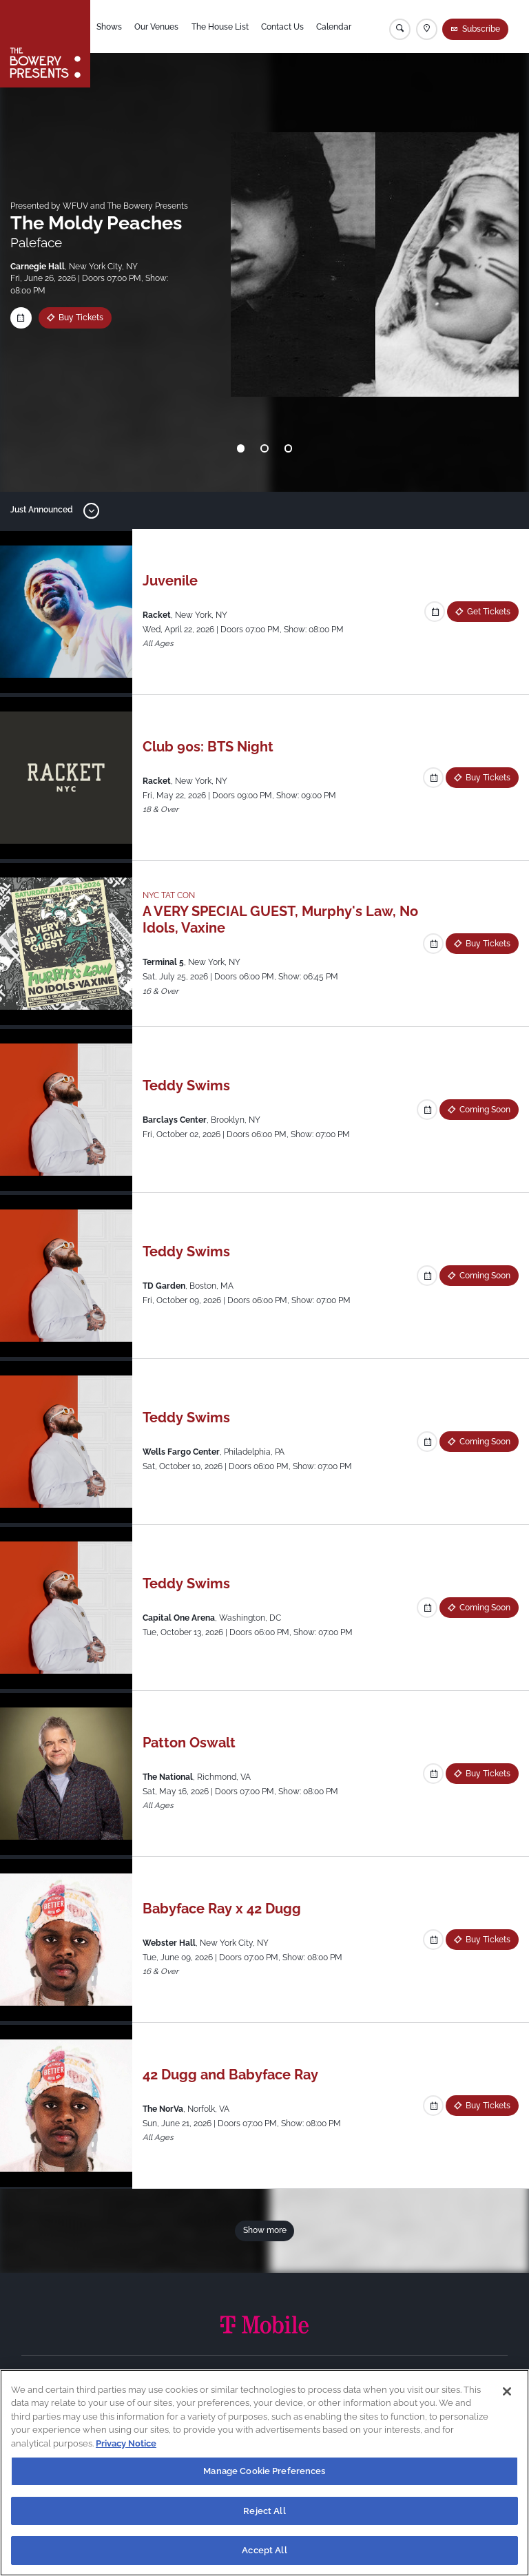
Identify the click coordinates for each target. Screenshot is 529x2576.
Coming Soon (484, 1109)
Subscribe (481, 29)
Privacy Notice (126, 2446)
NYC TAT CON (169, 895)
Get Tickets (488, 611)
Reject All (264, 2514)
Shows (109, 27)
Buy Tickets (81, 317)
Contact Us (282, 27)
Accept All (264, 2553)
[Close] (507, 2394)
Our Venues (156, 27)
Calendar (333, 27)
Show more (265, 2230)
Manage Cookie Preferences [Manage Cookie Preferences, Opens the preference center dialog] (264, 2474)
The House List (220, 27)
